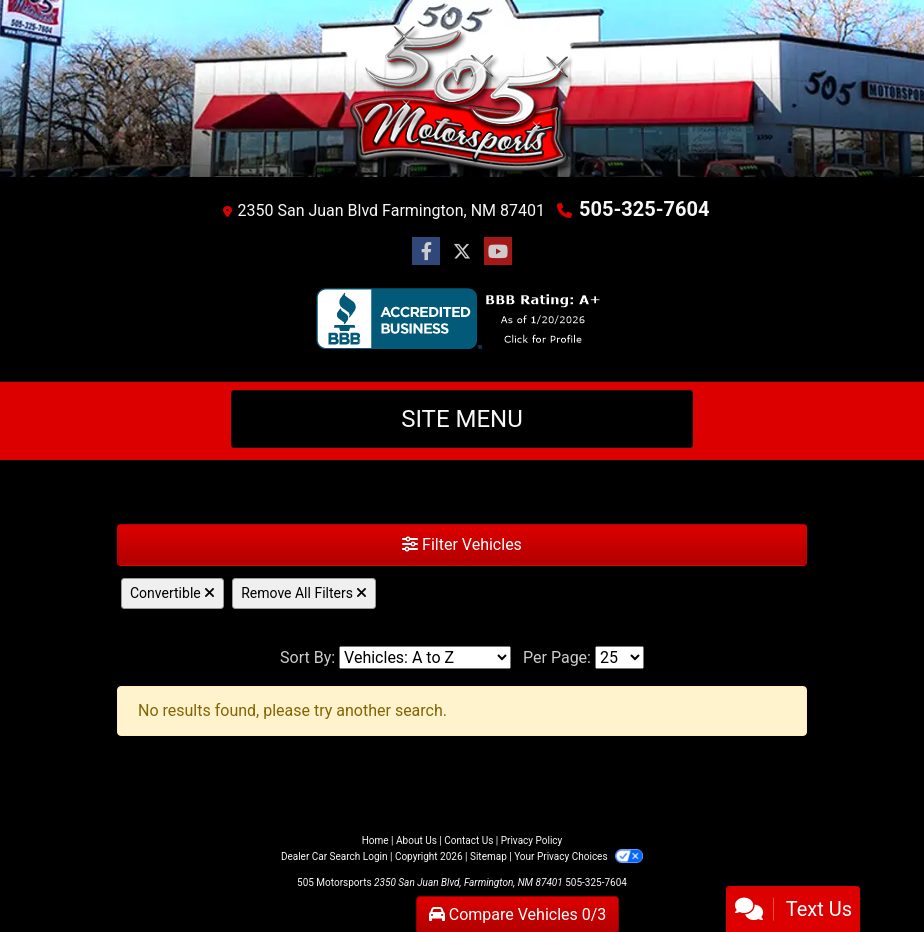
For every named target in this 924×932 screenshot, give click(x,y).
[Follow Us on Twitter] (462, 252)
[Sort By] (425, 657)
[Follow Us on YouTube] (498, 252)
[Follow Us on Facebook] (426, 252)
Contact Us (468, 840)
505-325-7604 (644, 209)
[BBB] (462, 318)
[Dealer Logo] (462, 102)
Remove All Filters (304, 593)
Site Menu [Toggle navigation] (462, 419)
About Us (416, 840)
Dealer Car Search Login (334, 856)
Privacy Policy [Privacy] (532, 840)
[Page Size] (619, 657)
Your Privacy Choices (578, 856)
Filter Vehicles (462, 544)
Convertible (172, 593)
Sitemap (488, 856)
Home (375, 840)
